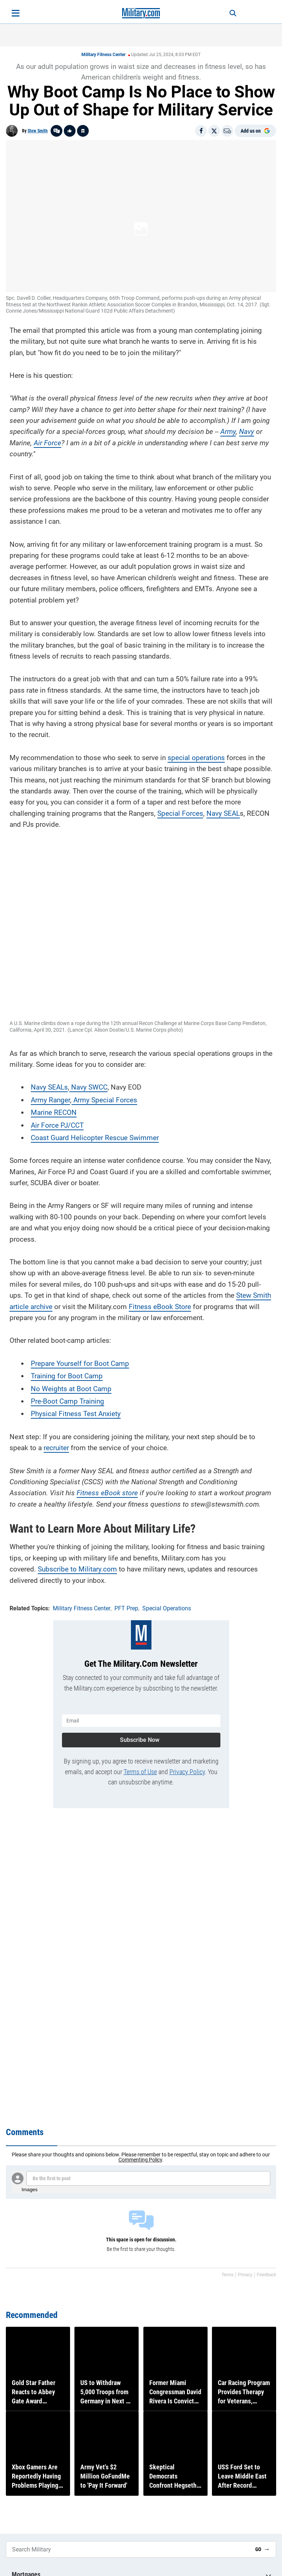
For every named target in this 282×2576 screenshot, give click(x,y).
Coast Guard (50, 1136)
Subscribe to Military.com (77, 1567)
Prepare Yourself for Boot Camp (80, 1361)
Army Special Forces (104, 1098)
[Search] (228, 13)
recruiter (56, 1446)
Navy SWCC (88, 1085)
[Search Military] (127, 2549)
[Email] (227, 131)
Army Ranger (50, 1098)
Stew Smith (38, 130)
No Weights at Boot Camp (71, 1387)
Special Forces (180, 811)
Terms (227, 2275)
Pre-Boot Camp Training (67, 1399)
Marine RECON (54, 1110)
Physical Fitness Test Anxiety (76, 1412)
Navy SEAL (223, 811)
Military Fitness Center (103, 54)
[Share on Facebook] (201, 131)
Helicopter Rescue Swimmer (114, 1136)
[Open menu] (15, 13)
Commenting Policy (140, 2160)
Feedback (266, 2275)
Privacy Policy (187, 1768)
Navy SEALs (49, 1085)
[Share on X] (214, 131)
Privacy (245, 2275)
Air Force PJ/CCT (57, 1123)
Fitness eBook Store (160, 1305)
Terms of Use (140, 1768)
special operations (196, 756)
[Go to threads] (56, 131)
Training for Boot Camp (67, 1374)
